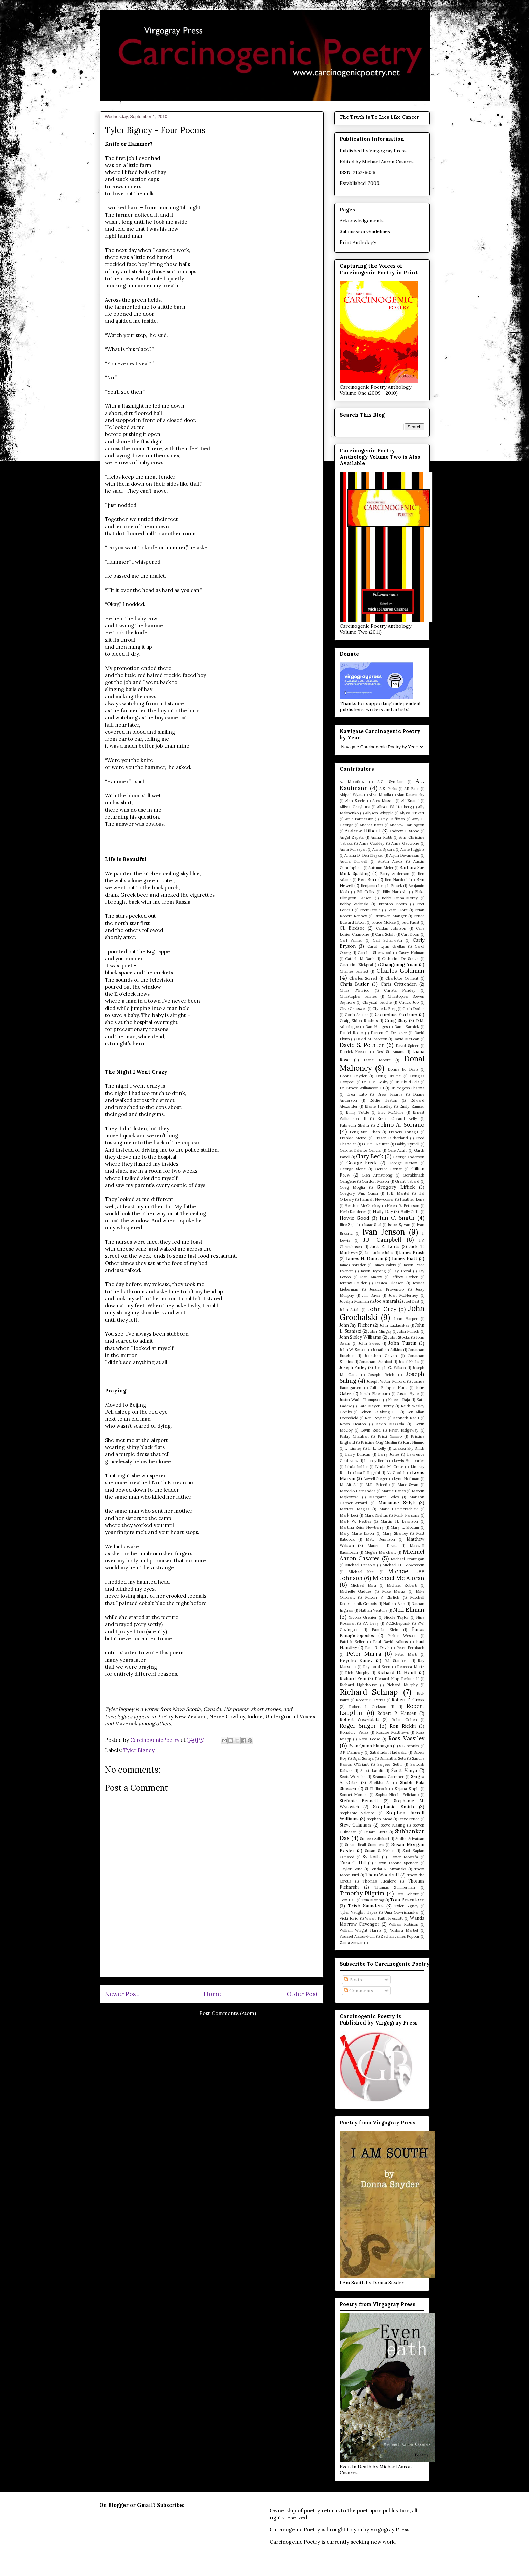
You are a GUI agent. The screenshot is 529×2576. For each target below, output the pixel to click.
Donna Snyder (353, 1076)
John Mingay (379, 1331)
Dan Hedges (376, 1026)
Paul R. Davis (377, 1647)
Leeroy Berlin (376, 1460)
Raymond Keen (377, 1666)
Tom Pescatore (407, 1900)
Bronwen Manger (390, 916)
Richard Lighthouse (358, 1684)
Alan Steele (355, 800)
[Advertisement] (211, 1962)
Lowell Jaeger (375, 1478)
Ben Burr (367, 879)
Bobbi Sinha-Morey (400, 898)
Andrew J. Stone (404, 831)
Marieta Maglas (354, 1509)
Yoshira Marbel (404, 1930)
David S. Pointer (362, 1045)
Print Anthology (358, 242)
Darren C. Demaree (389, 1032)
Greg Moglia (352, 1187)
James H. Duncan (365, 1258)
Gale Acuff (397, 1150)
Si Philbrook (376, 1788)
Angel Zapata (352, 837)
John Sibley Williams (360, 1337)
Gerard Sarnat (388, 1169)
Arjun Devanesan (404, 855)
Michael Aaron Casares (388, 162)
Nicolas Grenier (362, 1617)
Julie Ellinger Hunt (388, 1387)
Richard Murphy (402, 1684)
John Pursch (408, 1331)
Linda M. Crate (389, 1466)
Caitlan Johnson (391, 928)
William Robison (403, 1924)
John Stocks (399, 1337)
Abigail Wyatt (351, 794)
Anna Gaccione (405, 843)
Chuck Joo (409, 1002)
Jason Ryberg (373, 1271)
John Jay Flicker (356, 1325)
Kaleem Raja (399, 1399)
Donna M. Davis (403, 1069)
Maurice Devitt (382, 1545)
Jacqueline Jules (379, 1252)
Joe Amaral (386, 1301)
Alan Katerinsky (410, 794)
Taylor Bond (351, 1869)
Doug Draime (388, 1076)
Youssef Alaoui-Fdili (357, 1936)
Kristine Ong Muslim (379, 1442)
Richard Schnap (369, 1692)
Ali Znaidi (410, 800)
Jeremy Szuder (353, 1283)
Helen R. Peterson (403, 1205)
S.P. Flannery (351, 1752)
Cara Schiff (385, 934)
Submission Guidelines (365, 231)
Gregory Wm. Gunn (359, 1193)
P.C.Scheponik (397, 1623)
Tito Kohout (407, 1894)
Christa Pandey (399, 990)
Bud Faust (410, 922)
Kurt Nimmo (413, 1442)
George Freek (361, 1162)
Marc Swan (407, 1484)
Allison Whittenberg (394, 806)
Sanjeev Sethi (389, 1764)
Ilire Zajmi (349, 1224)
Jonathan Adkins (387, 1349)
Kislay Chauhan (354, 1436)
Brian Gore (397, 910)
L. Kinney (353, 1448)
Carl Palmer (351, 940)
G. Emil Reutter (375, 1144)
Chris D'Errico (355, 990)
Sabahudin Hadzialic (388, 1752)
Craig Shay (396, 1020)
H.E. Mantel (398, 1193)
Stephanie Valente (357, 1813)
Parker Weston (402, 1635)
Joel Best (411, 1301)
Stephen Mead (379, 1819)
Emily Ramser (411, 1106)
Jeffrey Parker (404, 1277)
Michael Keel (361, 1571)
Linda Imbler (356, 1466)
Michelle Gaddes (356, 1591)
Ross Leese (369, 1739)
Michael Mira (363, 1585)
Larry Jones (388, 1454)
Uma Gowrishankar (401, 1912)
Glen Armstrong (377, 1175)
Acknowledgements (362, 221)
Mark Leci (349, 1515)
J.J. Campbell (382, 1239)
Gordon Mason (375, 1181)
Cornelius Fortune (396, 1014)
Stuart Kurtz (375, 1832)
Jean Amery (371, 1277)
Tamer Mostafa (404, 1857)
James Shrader (353, 1265)
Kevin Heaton (353, 1424)
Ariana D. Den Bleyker (363, 855)
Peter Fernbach (410, 1647)
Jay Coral (402, 1271)
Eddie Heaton (383, 1100)
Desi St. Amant (390, 1051)
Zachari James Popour (400, 1936)
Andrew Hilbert (362, 831)
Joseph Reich (381, 1374)
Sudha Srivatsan (409, 1838)
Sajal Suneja (363, 1758)
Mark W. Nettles (355, 1521)
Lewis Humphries (409, 1460)
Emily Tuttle (357, 1112)
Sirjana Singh (407, 1788)
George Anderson (408, 1157)
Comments (358, 1991)
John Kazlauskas (394, 1325)
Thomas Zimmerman (394, 1887)
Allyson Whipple (379, 813)
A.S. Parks (388, 788)
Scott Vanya (404, 1770)
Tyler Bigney (139, 1750)
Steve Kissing (393, 1825)
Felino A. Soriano (400, 1124)
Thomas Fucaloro (379, 1881)
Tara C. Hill (353, 1862)
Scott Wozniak (353, 1776)
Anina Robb (381, 837)
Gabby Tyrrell (407, 1144)
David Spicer (407, 1045)
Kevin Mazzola (390, 1424)
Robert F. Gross (408, 1699)
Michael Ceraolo (360, 1565)
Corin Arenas (356, 1014)
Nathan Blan (394, 1603)
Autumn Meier (381, 867)
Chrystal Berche (377, 1002)
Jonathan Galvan (381, 1355)
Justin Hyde (408, 1393)
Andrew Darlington (407, 825)
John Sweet (369, 1343)
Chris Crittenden (399, 984)
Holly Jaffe (409, 1211)
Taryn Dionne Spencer (396, 1863)
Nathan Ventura (373, 1610)
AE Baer (411, 788)
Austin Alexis (390, 861)
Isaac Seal (373, 1224)
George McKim (402, 1163)
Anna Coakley (371, 843)
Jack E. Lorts (384, 1246)
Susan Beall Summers (364, 1844)
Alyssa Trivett (412, 813)
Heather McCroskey (362, 1205)
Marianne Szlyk (396, 1503)
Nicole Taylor (396, 1617)
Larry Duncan (357, 1454)
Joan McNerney (403, 1295)
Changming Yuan (398, 964)
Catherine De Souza (400, 958)
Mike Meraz (394, 1591)
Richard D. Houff (397, 1672)
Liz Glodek (396, 1472)
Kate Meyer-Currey (376, 1406)
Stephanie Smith (393, 1807)
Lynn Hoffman (406, 1478)
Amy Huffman (392, 819)
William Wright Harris (360, 1930)
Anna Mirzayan (353, 849)
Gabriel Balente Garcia (360, 1150)
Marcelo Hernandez (357, 1491)
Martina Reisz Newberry (362, 1527)
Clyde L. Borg (384, 1008)
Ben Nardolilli (397, 879)
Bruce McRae (383, 922)
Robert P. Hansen (396, 1713)
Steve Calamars (356, 1825)
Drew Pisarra (389, 1094)
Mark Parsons (406, 1515)
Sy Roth (371, 1856)
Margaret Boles (384, 1497)
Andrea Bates (371, 825)
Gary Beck (369, 1156)
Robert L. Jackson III (372, 1706)
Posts (353, 1980)
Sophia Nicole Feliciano (397, 1794)
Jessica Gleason (389, 1283)
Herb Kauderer (353, 1211)
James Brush (411, 1252)
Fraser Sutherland (391, 1138)
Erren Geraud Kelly (397, 1118)
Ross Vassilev (406, 1738)
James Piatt (404, 1258)
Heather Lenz (412, 1199)
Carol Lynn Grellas (386, 946)
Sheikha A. (379, 1782)
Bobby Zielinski (354, 904)
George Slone (353, 1169)
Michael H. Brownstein (403, 1565)
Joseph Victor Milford (386, 1381)
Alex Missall (383, 800)
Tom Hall (348, 1900)
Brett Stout (370, 910)
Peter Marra (363, 1654)
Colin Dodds (413, 1008)
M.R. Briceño (377, 1484)
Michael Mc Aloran (398, 1578)
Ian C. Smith (397, 1217)
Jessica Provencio (387, 1289)
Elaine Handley (378, 1106)
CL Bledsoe (352, 928)
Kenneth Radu (406, 1418)
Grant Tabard (407, 1181)
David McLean (406, 1039)
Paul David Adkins (390, 1641)
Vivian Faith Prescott (384, 1918)
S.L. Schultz (409, 1746)
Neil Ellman (408, 1609)
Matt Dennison (380, 1539)
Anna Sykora (383, 849)
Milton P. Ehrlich (382, 1597)
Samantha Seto (393, 1758)
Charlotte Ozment (401, 978)
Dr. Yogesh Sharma (407, 1088)
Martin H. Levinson (399, 1521)
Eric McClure (390, 1112)
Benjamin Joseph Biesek (381, 885)
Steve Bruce (408, 1819)
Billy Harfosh (395, 891)
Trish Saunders (366, 1906)
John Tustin (402, 1343)
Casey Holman (411, 952)
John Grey (382, 1309)
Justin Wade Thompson (361, 1399)
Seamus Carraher (388, 1776)
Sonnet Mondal (354, 1794)
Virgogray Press (388, 151)
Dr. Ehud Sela (406, 1082)
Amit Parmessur (359, 819)
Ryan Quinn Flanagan (370, 1745)
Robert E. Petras (370, 1700)
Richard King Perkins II (397, 1678)
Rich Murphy (357, 1672)
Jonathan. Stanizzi (375, 1361)
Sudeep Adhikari (374, 1838)
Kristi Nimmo (390, 1436)
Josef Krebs (409, 1361)
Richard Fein (353, 1678)
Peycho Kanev (356, 1660)
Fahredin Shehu (354, 1125)
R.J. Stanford (396, 1660)
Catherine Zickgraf (357, 964)
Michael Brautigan (407, 1559)
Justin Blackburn (375, 1393)
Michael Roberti (402, 1585)
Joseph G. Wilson (390, 1367)
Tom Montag (372, 1900)
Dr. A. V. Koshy (375, 1082)
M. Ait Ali (349, 1484)
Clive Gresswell (353, 1008)
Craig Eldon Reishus (359, 1020)
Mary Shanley (395, 1533)
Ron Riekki (403, 1726)
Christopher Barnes (358, 996)
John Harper (406, 1318)
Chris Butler (354, 984)
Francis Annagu (403, 1132)
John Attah (350, 1309)
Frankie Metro (353, 1138)
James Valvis (384, 1265)
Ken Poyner (375, 1418)
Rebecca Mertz (410, 1666)
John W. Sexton (353, 1349)
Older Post (302, 1994)
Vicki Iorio (349, 1918)
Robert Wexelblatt (359, 1719)
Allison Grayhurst (355, 806)
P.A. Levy (370, 1623)
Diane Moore (377, 1060)
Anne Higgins (412, 849)
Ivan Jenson (383, 1232)
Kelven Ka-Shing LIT (378, 1412)
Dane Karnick (406, 1026)
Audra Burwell (353, 861)
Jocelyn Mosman (354, 1301)
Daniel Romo (351, 1032)
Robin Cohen (404, 1719)
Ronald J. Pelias (354, 1732)
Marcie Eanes (393, 1491)
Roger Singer (358, 1725)
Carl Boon (410, 934)
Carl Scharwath (387, 940)
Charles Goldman (400, 970)
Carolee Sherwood (374, 952)
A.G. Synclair (390, 781)
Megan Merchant (380, 1552)
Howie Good (354, 1218)
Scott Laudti (371, 1770)
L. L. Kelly (377, 1448)
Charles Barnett (354, 971)
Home (212, 1994)
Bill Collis (365, 891)
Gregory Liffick (396, 1187)
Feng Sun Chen (365, 1132)
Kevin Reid (370, 1430)
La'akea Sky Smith (408, 1448)
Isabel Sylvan (399, 1224)
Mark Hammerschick (398, 1509)
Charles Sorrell (363, 978)
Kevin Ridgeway (403, 1430)
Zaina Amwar (351, 1942)
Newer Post (121, 1994)
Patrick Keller (352, 1641)
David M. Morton (371, 1039)
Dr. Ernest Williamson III (362, 1088)
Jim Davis (371, 1295)
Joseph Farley (353, 1367)
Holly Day (383, 1211)
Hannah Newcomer (377, 1199)
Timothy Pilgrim (362, 1893)
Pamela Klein (385, 1629)
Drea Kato (356, 1094)
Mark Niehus (376, 1515)
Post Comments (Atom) (227, 2013)
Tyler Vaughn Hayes (358, 1912)
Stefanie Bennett (359, 1800)
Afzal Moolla (380, 794)
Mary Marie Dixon (357, 1533)
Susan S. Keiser (379, 1850)
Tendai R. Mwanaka (388, 1869)
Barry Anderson (394, 873)
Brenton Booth (393, 904)
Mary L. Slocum (404, 1527)
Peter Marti (406, 1654)
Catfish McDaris (359, 958)
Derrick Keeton (354, 1051)
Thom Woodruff (382, 1874)
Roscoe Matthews (392, 1732)
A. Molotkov (352, 781)
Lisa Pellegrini (367, 1472)
